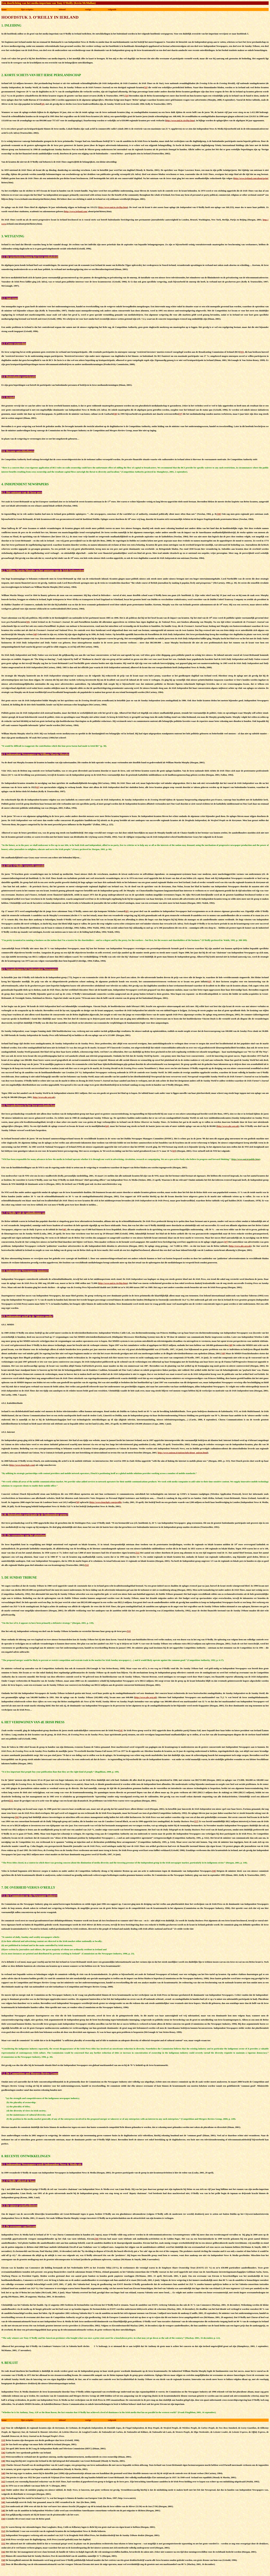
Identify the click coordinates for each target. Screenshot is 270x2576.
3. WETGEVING (12, 236)
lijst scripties (27, 9)
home (4, 9)
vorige (88, 9)
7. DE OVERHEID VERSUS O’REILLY (28, 1887)
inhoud (62, 9)
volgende (112, 9)
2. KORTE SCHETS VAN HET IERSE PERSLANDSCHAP (41, 75)
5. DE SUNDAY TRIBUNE (19, 1577)
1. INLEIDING (11, 25)
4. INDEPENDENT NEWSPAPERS (25, 484)
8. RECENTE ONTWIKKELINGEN (25, 2156)
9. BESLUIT (9, 2363)
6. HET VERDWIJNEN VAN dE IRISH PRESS (32, 1722)
